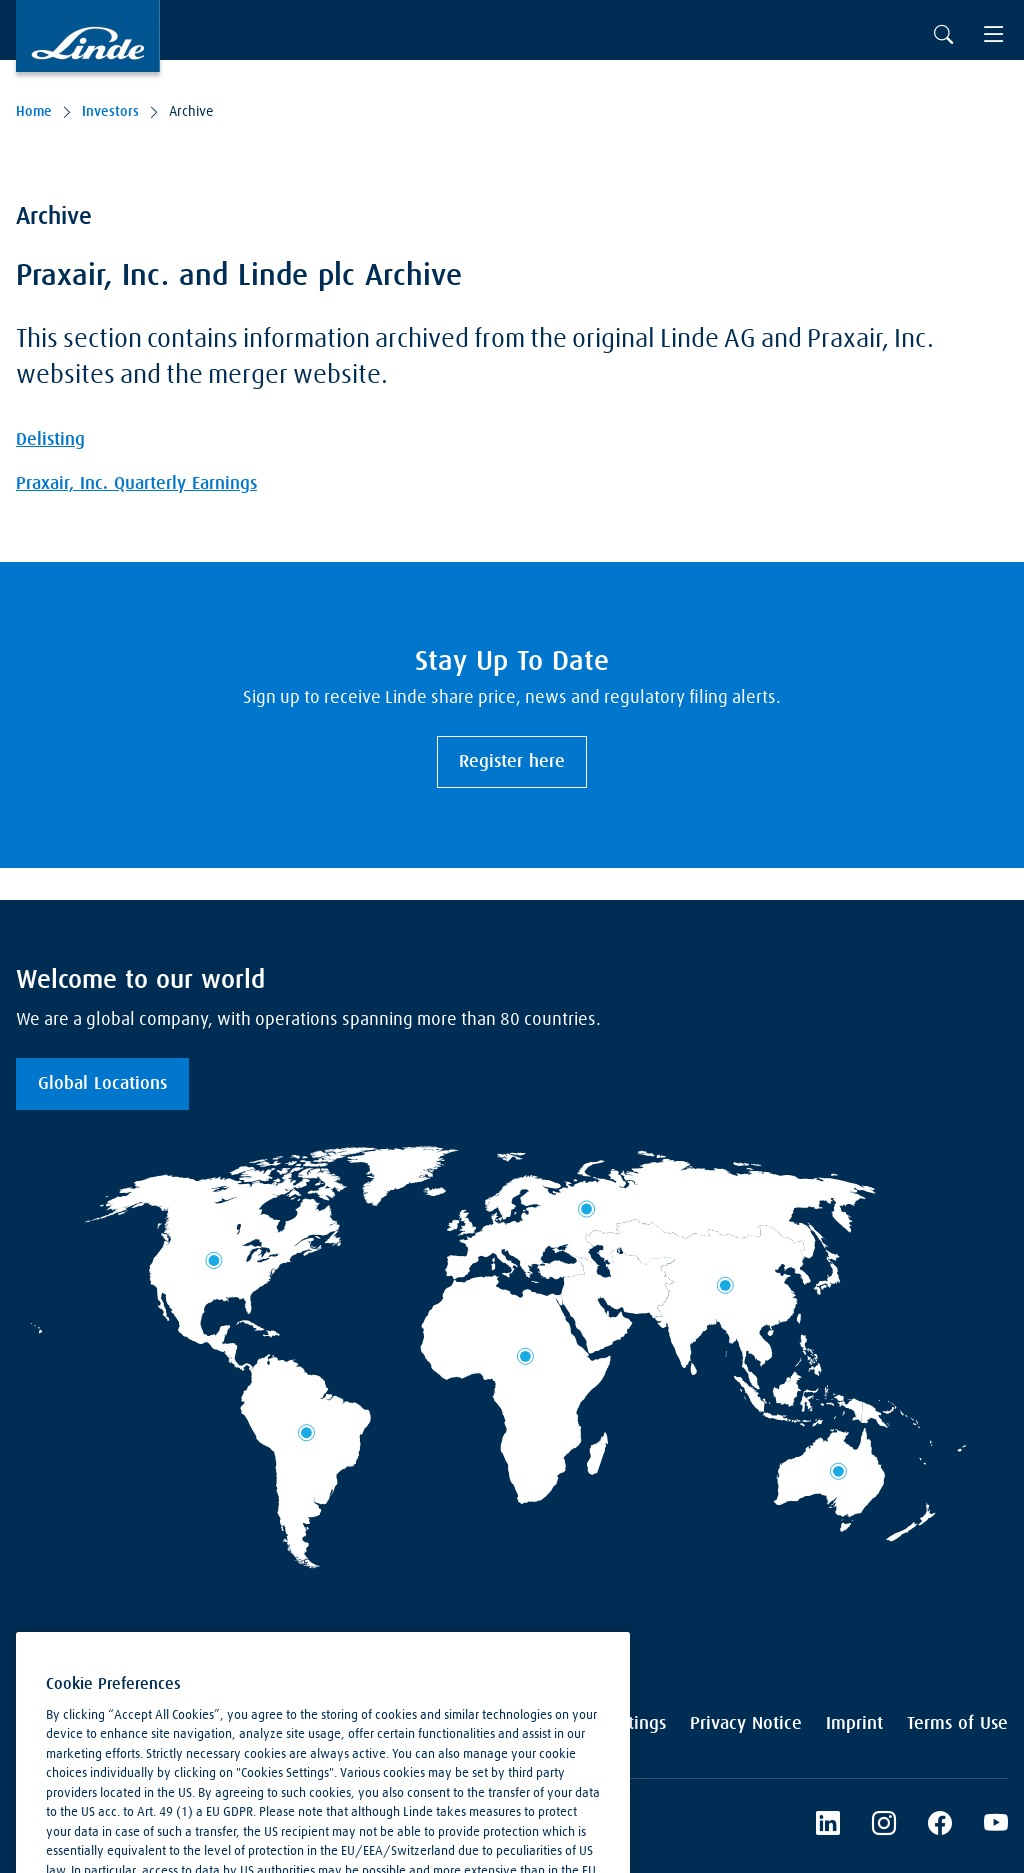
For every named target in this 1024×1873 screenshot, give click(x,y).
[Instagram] (884, 1826)
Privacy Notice (746, 1724)
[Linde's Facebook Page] (940, 1826)
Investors (110, 112)
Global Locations (102, 1084)
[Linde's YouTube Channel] (996, 1826)
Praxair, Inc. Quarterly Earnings (136, 484)
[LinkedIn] (828, 1826)
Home (34, 112)
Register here (512, 762)
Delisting (50, 440)
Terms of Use (957, 1724)
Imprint (854, 1724)
